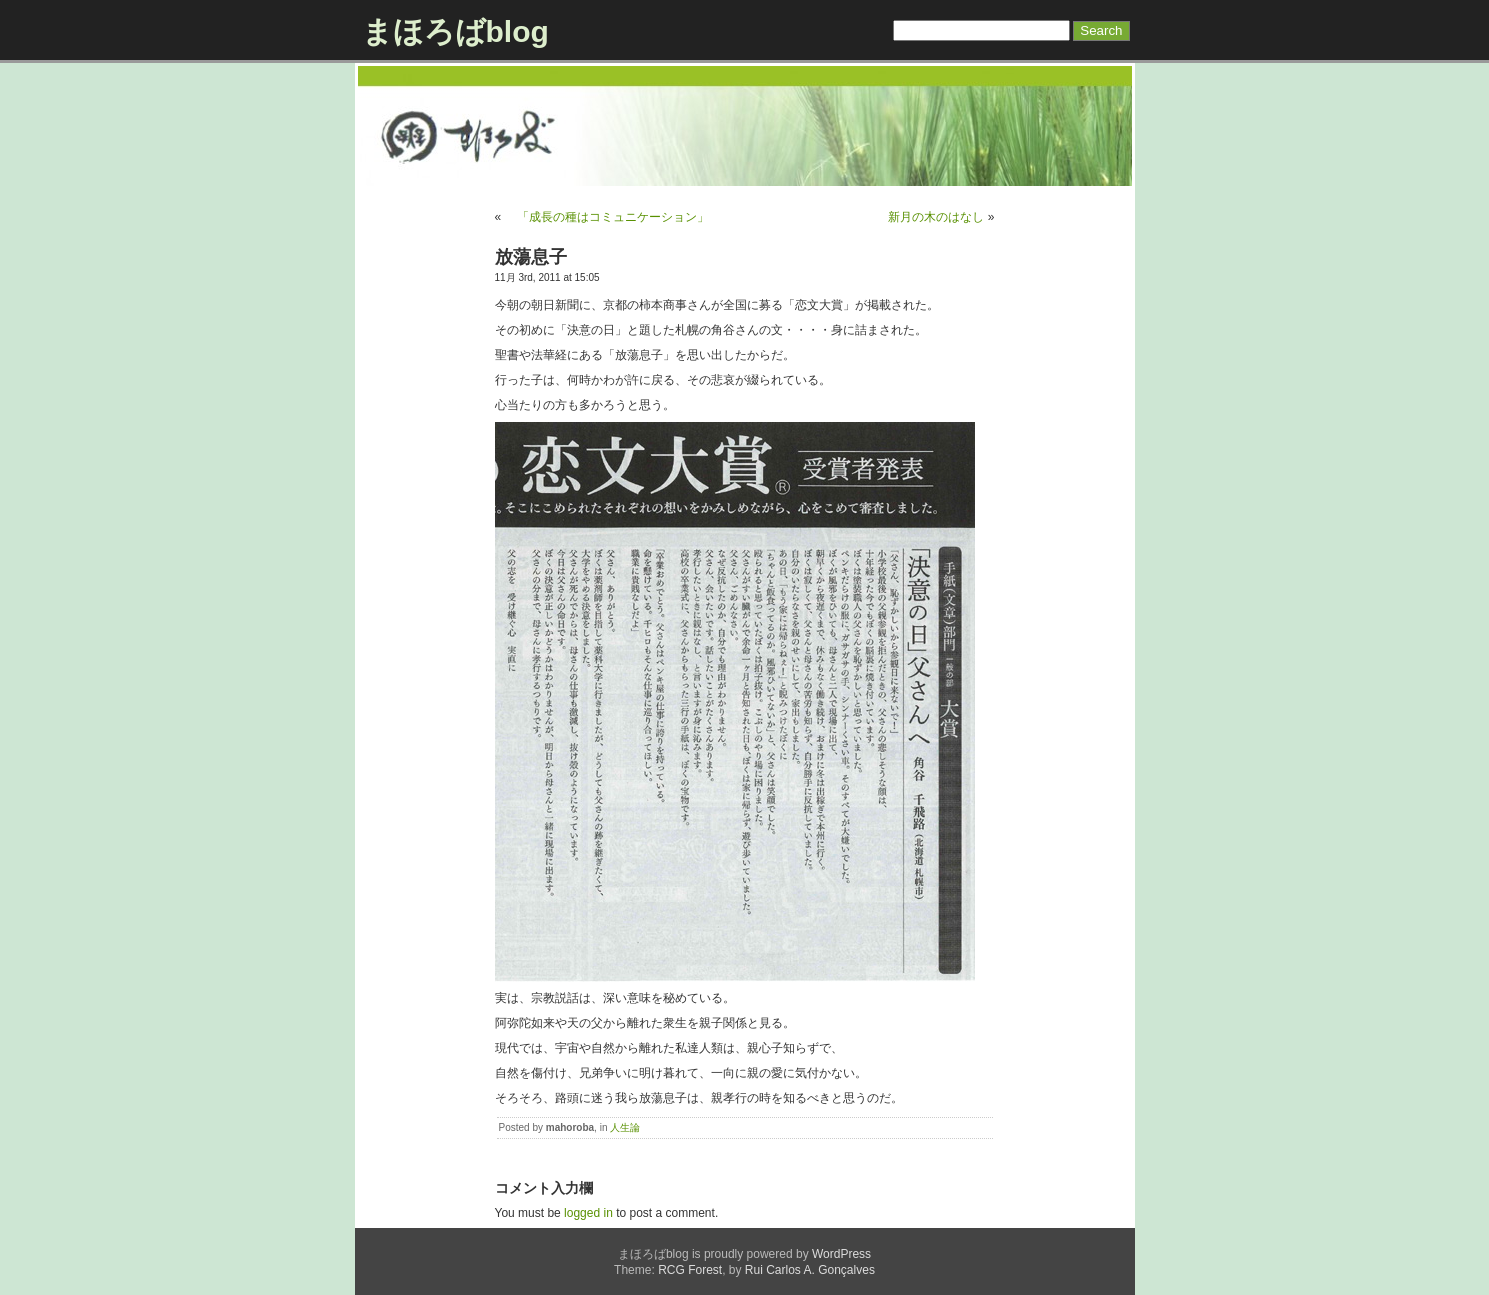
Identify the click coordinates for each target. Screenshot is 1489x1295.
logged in (588, 1213)
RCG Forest (690, 1270)
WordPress (841, 1254)
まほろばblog (455, 31)
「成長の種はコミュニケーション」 (607, 217)
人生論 (625, 1127)
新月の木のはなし (936, 217)
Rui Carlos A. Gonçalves (810, 1270)
